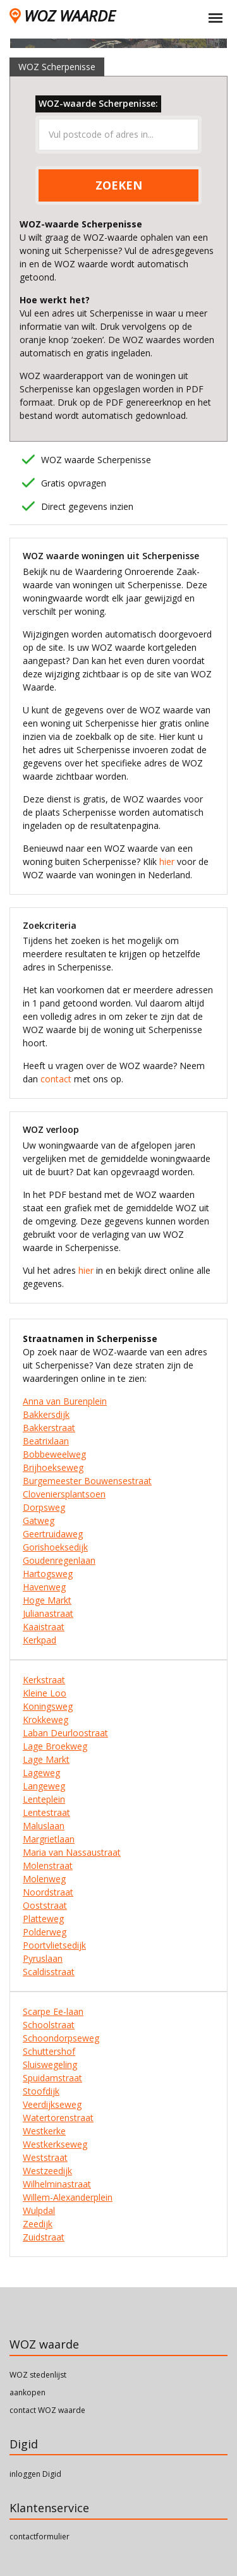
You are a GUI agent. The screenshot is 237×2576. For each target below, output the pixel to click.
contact (55, 1079)
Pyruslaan (43, 1958)
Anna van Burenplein (65, 1401)
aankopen (27, 2392)
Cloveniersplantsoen (64, 1494)
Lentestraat (46, 1812)
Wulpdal (39, 2210)
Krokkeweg (45, 1720)
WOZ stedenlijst (37, 2374)
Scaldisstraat (49, 1972)
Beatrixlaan (46, 1441)
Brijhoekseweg (53, 1467)
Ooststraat (45, 1905)
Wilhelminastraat (57, 2184)
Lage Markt (46, 1759)
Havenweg (44, 1587)
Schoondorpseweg (61, 2038)
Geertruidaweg (53, 1534)
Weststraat (45, 2157)
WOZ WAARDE (62, 15)
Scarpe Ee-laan (53, 2011)
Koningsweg (48, 1706)
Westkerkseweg (55, 2144)
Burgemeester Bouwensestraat (87, 1481)
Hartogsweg (48, 1574)
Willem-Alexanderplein (67, 2197)
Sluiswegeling (50, 2065)
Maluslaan (43, 1826)
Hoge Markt (47, 1600)
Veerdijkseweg (52, 2104)
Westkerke (44, 2131)
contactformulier (39, 2536)
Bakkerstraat (49, 1428)
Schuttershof (49, 2051)
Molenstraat (48, 1865)
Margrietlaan (49, 1839)
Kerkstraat (44, 1680)
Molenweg (44, 1879)
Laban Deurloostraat (65, 1733)
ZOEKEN (118, 185)
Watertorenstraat (58, 2118)
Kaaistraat (43, 1627)
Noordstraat (48, 1892)
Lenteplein (44, 1799)
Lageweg (41, 1773)
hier (166, 862)
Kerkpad (39, 1640)
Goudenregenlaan (59, 1560)
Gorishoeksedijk (55, 1547)
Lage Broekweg (55, 1746)
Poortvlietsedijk (54, 1945)
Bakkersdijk (46, 1414)
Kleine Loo (44, 1693)
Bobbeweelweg (54, 1454)
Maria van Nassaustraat (72, 1852)
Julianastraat (48, 1613)
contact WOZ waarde (47, 2410)
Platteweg (43, 1919)
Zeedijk (37, 2224)
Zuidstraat (43, 2237)
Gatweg (38, 1521)
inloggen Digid (35, 2474)
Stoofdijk (41, 2091)
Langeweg (44, 1786)
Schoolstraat (49, 2025)
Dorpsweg (44, 1507)
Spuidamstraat (52, 2078)
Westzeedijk (47, 2171)
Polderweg (44, 1932)
